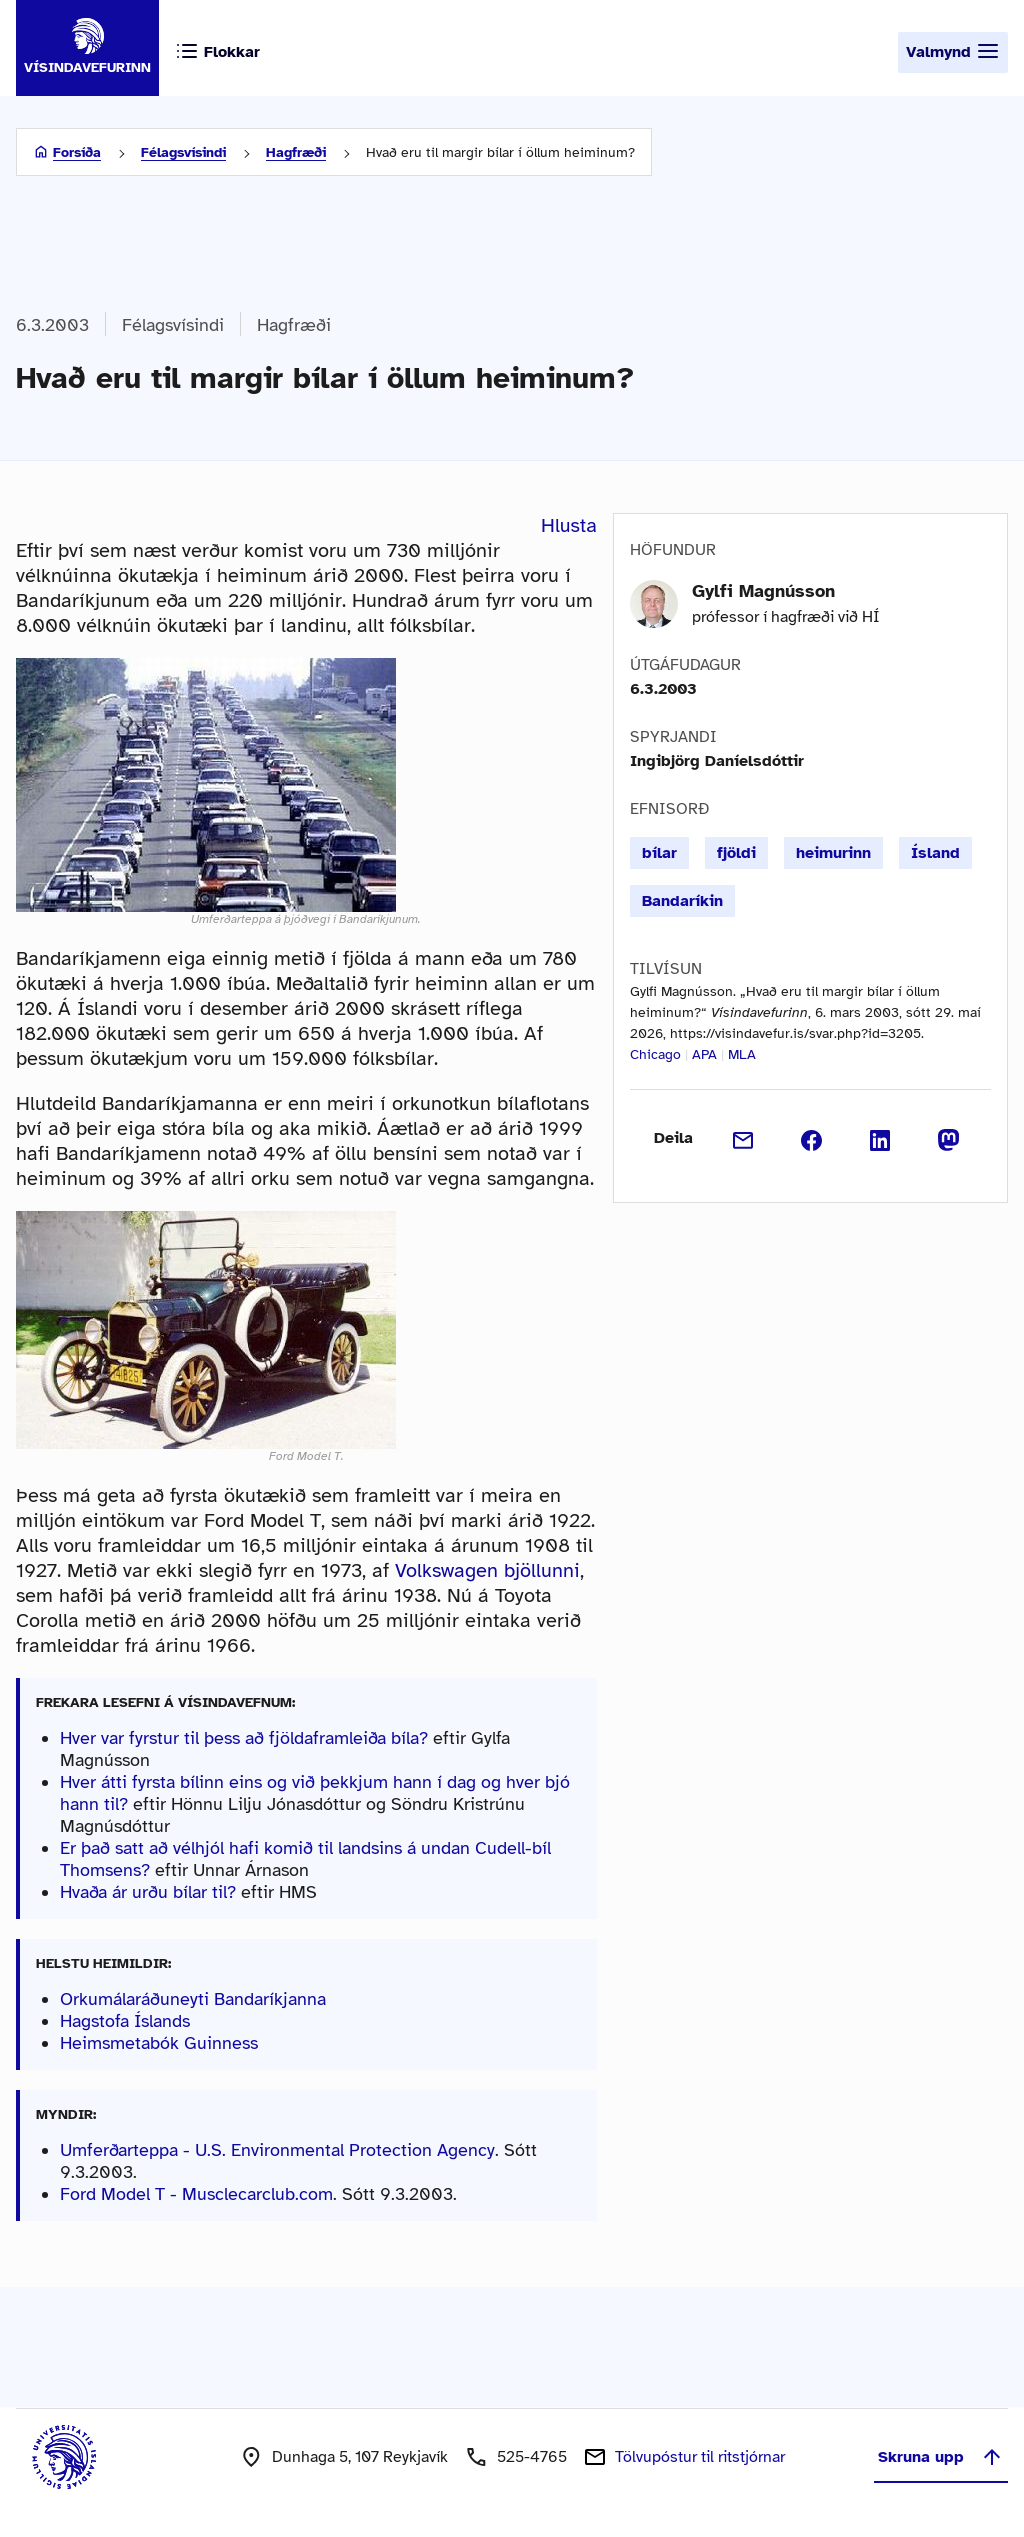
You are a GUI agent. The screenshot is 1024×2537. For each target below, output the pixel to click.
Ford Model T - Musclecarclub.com (196, 2194)
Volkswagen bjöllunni (487, 1570)
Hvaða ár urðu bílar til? (148, 1892)
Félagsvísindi (183, 152)
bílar (659, 853)
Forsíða (77, 152)
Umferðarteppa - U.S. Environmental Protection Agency (277, 2150)
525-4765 (532, 2457)
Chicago (655, 1054)
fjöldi (736, 853)
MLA (742, 1054)
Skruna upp (941, 2457)
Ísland (935, 853)
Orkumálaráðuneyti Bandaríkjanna (193, 1999)
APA (704, 1054)
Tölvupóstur (700, 2457)
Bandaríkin (682, 901)
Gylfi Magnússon (763, 591)
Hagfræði (296, 152)
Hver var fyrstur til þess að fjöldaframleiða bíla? (244, 1738)
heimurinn (833, 853)
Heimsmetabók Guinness (159, 2043)
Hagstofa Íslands (125, 2021)
